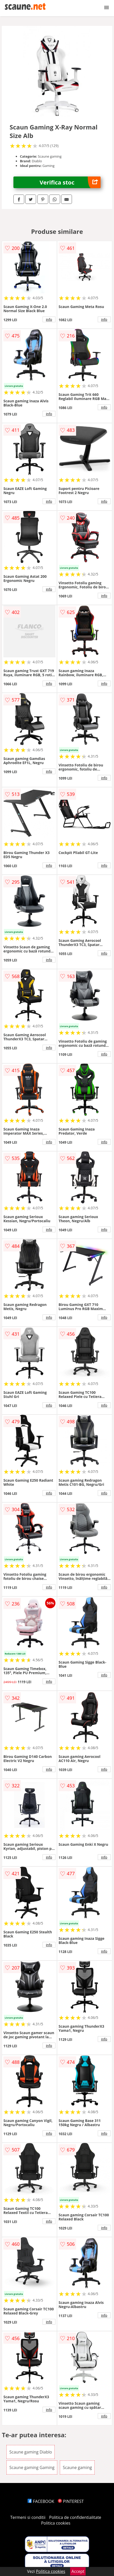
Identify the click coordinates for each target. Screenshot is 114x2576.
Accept (77, 2571)
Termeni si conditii (28, 2517)
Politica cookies (55, 2523)
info (49, 319)
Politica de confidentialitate (75, 2517)
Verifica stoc (70, 182)
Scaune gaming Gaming (31, 2467)
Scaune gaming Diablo (30, 2452)
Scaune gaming (77, 2467)
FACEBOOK (41, 2501)
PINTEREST (71, 2501)
